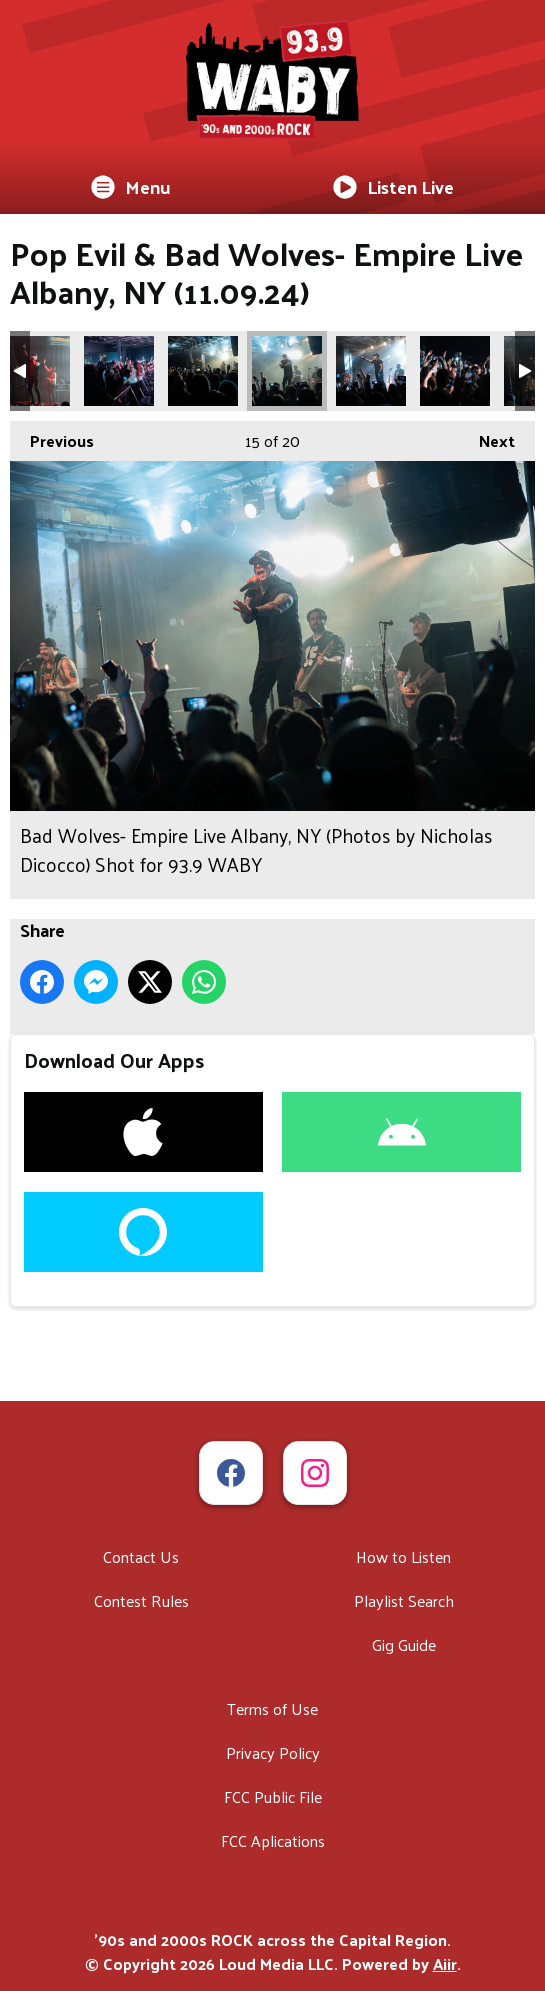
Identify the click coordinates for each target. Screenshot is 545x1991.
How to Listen (403, 1556)
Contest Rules (141, 1600)
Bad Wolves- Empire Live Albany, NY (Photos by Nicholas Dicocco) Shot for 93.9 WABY (35, 371)
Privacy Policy (273, 1752)
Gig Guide (404, 1644)
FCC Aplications (273, 1840)
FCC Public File (273, 1796)
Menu (131, 186)
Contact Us (141, 1556)
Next (487, 438)
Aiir (445, 1963)
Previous (52, 438)
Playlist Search (404, 1600)
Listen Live (393, 186)
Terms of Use (272, 1708)
